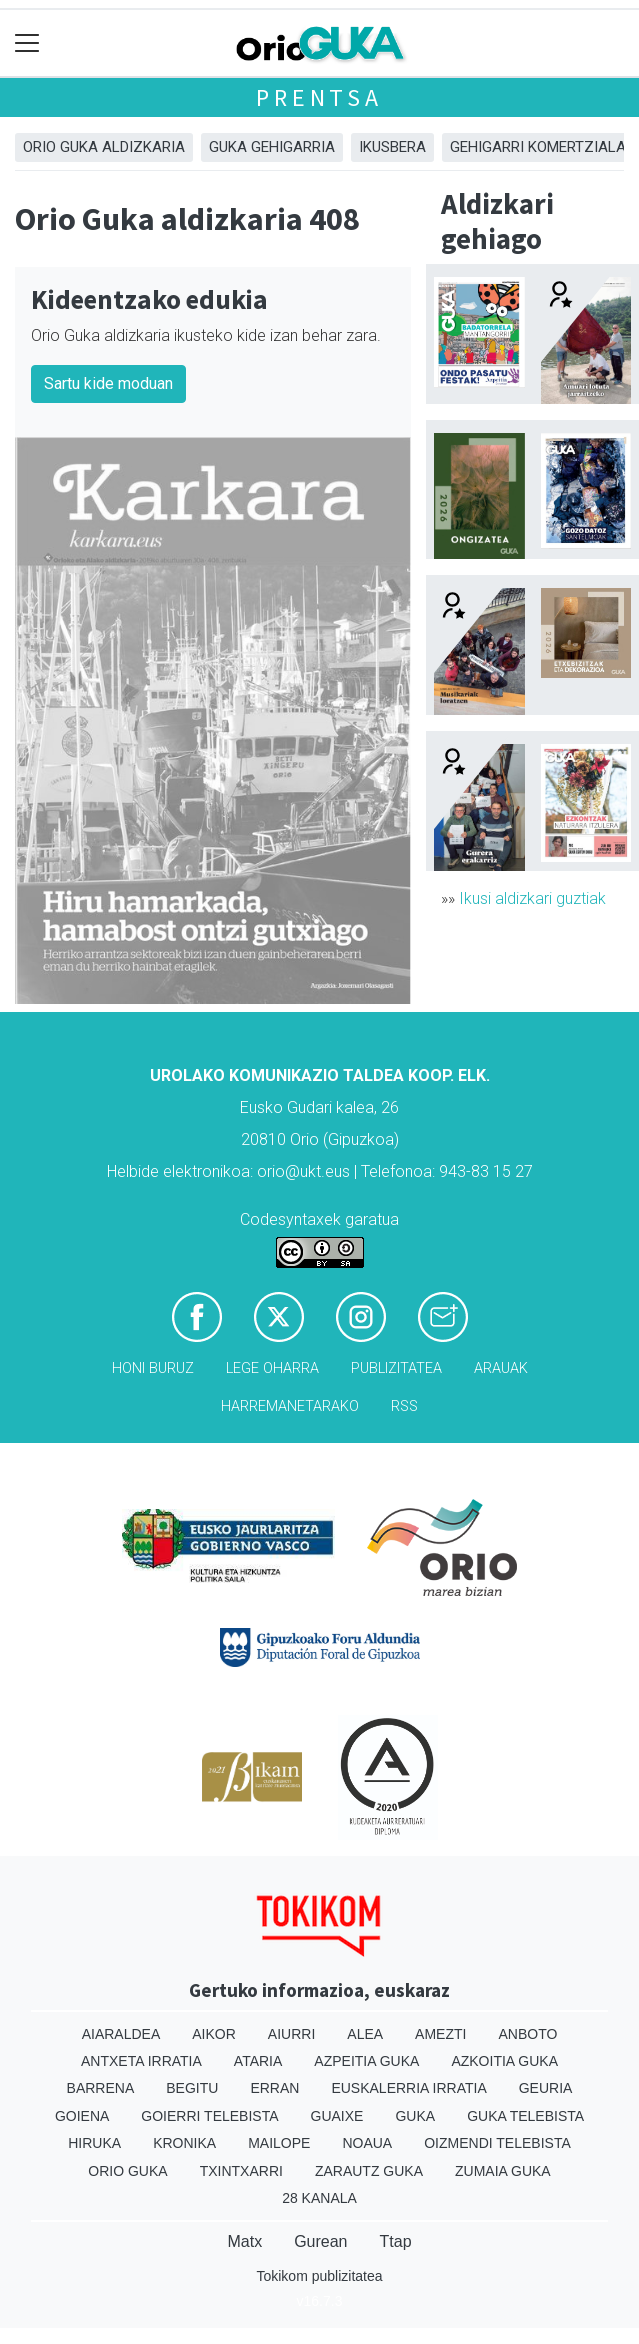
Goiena (82, 2116)
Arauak (501, 1368)
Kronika (184, 2143)
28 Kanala (319, 2198)
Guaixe (337, 2116)
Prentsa (319, 97)
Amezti (440, 2034)
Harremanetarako (290, 1406)
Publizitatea (396, 1368)
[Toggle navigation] (27, 43)
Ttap (396, 2241)
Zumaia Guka (503, 2171)
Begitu (192, 2088)
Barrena (101, 2088)
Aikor (214, 2034)
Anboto (527, 2034)
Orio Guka (127, 2171)
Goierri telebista (209, 2116)
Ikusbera (392, 147)
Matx (244, 2241)
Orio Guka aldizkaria (104, 147)
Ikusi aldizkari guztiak (532, 898)
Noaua (367, 2143)
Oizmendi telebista (497, 2143)
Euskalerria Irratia (408, 2088)
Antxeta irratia (141, 2061)
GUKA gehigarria (272, 147)
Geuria (546, 2088)
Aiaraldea (121, 2034)
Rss (404, 1406)
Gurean (320, 2241)
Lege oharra (272, 1368)
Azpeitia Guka (366, 2061)
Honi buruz (153, 1368)
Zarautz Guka (369, 2171)
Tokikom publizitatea (319, 2276)
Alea (365, 2034)
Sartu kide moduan (108, 383)
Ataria (258, 2061)
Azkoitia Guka (504, 2061)
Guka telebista (525, 2116)
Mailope (279, 2143)
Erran (274, 2088)
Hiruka (94, 2143)
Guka (415, 2116)
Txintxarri (241, 2171)
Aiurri (291, 2034)
